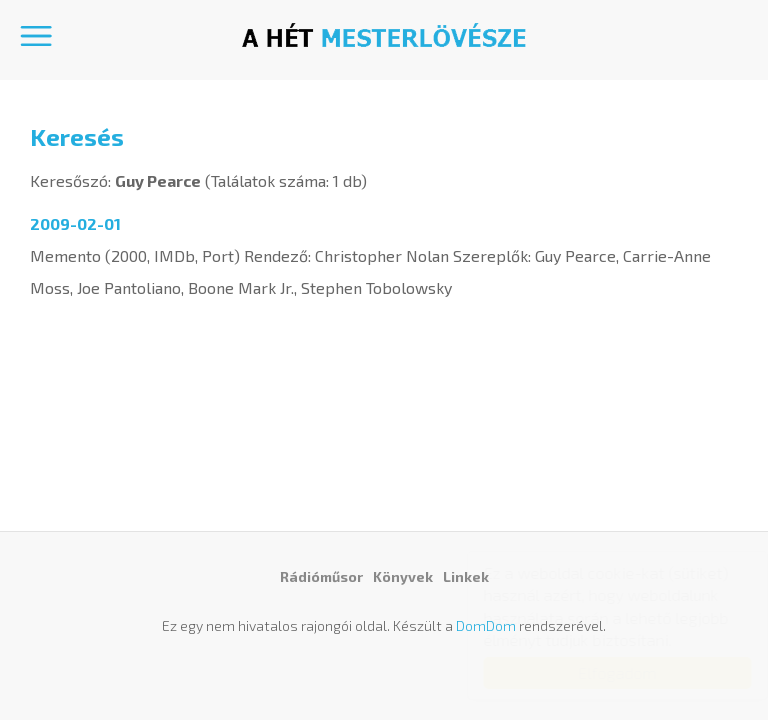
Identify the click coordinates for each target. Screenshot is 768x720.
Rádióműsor (321, 576)
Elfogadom (598, 672)
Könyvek (403, 576)
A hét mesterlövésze (384, 35)
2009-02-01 (75, 223)
